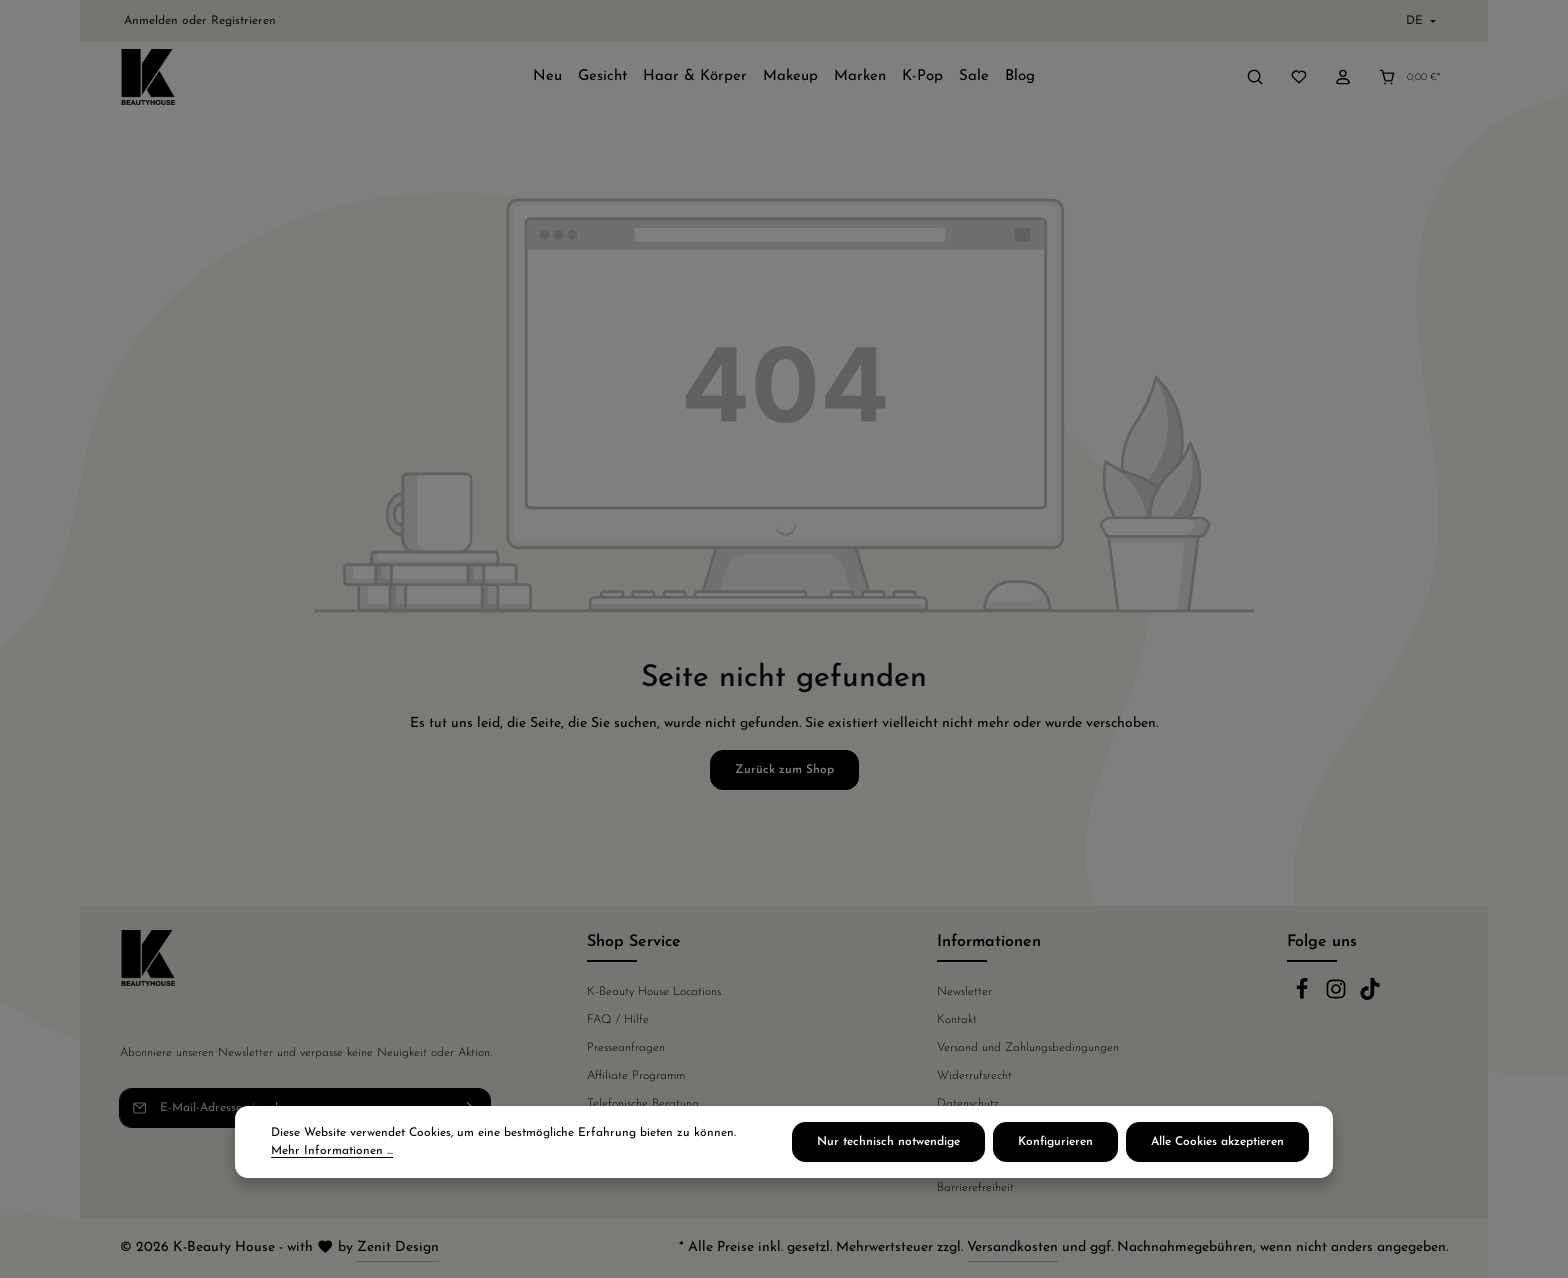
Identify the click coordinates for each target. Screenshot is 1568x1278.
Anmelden (151, 21)
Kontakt (957, 1020)
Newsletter (964, 992)
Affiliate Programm (636, 1076)
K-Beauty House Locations (654, 992)
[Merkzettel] (1299, 77)
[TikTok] (1370, 997)
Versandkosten (1012, 1247)
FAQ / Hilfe (618, 1020)
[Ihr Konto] (1343, 77)
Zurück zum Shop (784, 770)
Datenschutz (968, 1104)
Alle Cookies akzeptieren (1217, 1142)
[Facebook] (1304, 997)
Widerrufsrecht (974, 1076)
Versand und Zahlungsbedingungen (1028, 1048)
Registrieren (243, 21)
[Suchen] (1255, 77)
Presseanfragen (626, 1048)
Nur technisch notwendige (888, 1142)
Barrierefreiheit (975, 1188)
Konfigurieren (1055, 1142)
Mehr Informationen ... (332, 1151)
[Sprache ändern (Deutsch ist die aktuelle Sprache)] (1419, 21)
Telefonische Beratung (643, 1104)
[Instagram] (1338, 997)
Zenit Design (398, 1247)
